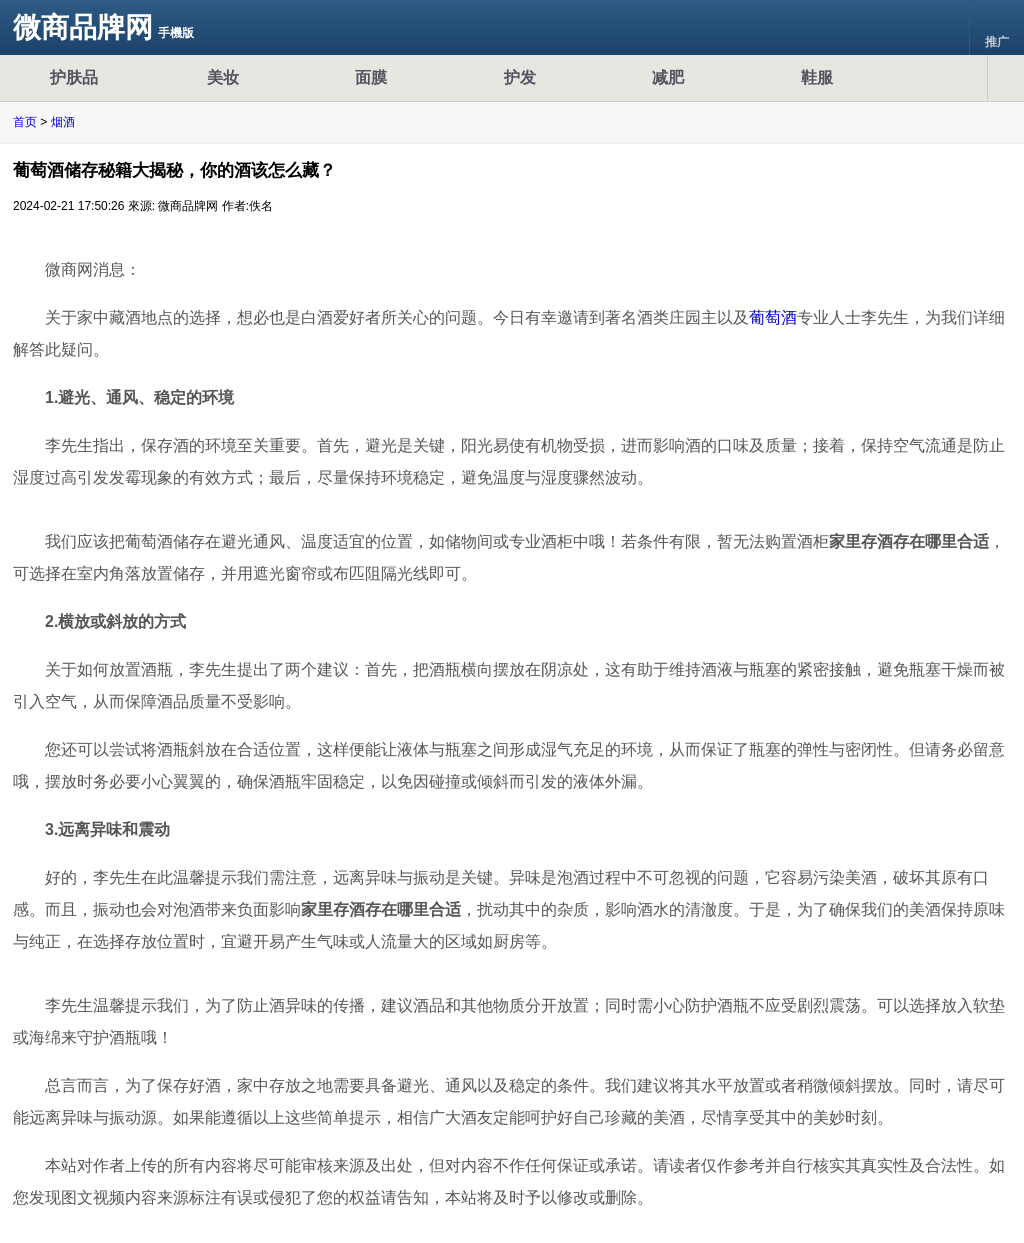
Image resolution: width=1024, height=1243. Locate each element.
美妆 (223, 77)
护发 (520, 77)
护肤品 (74, 77)
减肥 (668, 77)
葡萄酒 (773, 317)
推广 (997, 28)
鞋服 (817, 77)
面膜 (371, 77)
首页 (25, 122)
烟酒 (63, 122)
